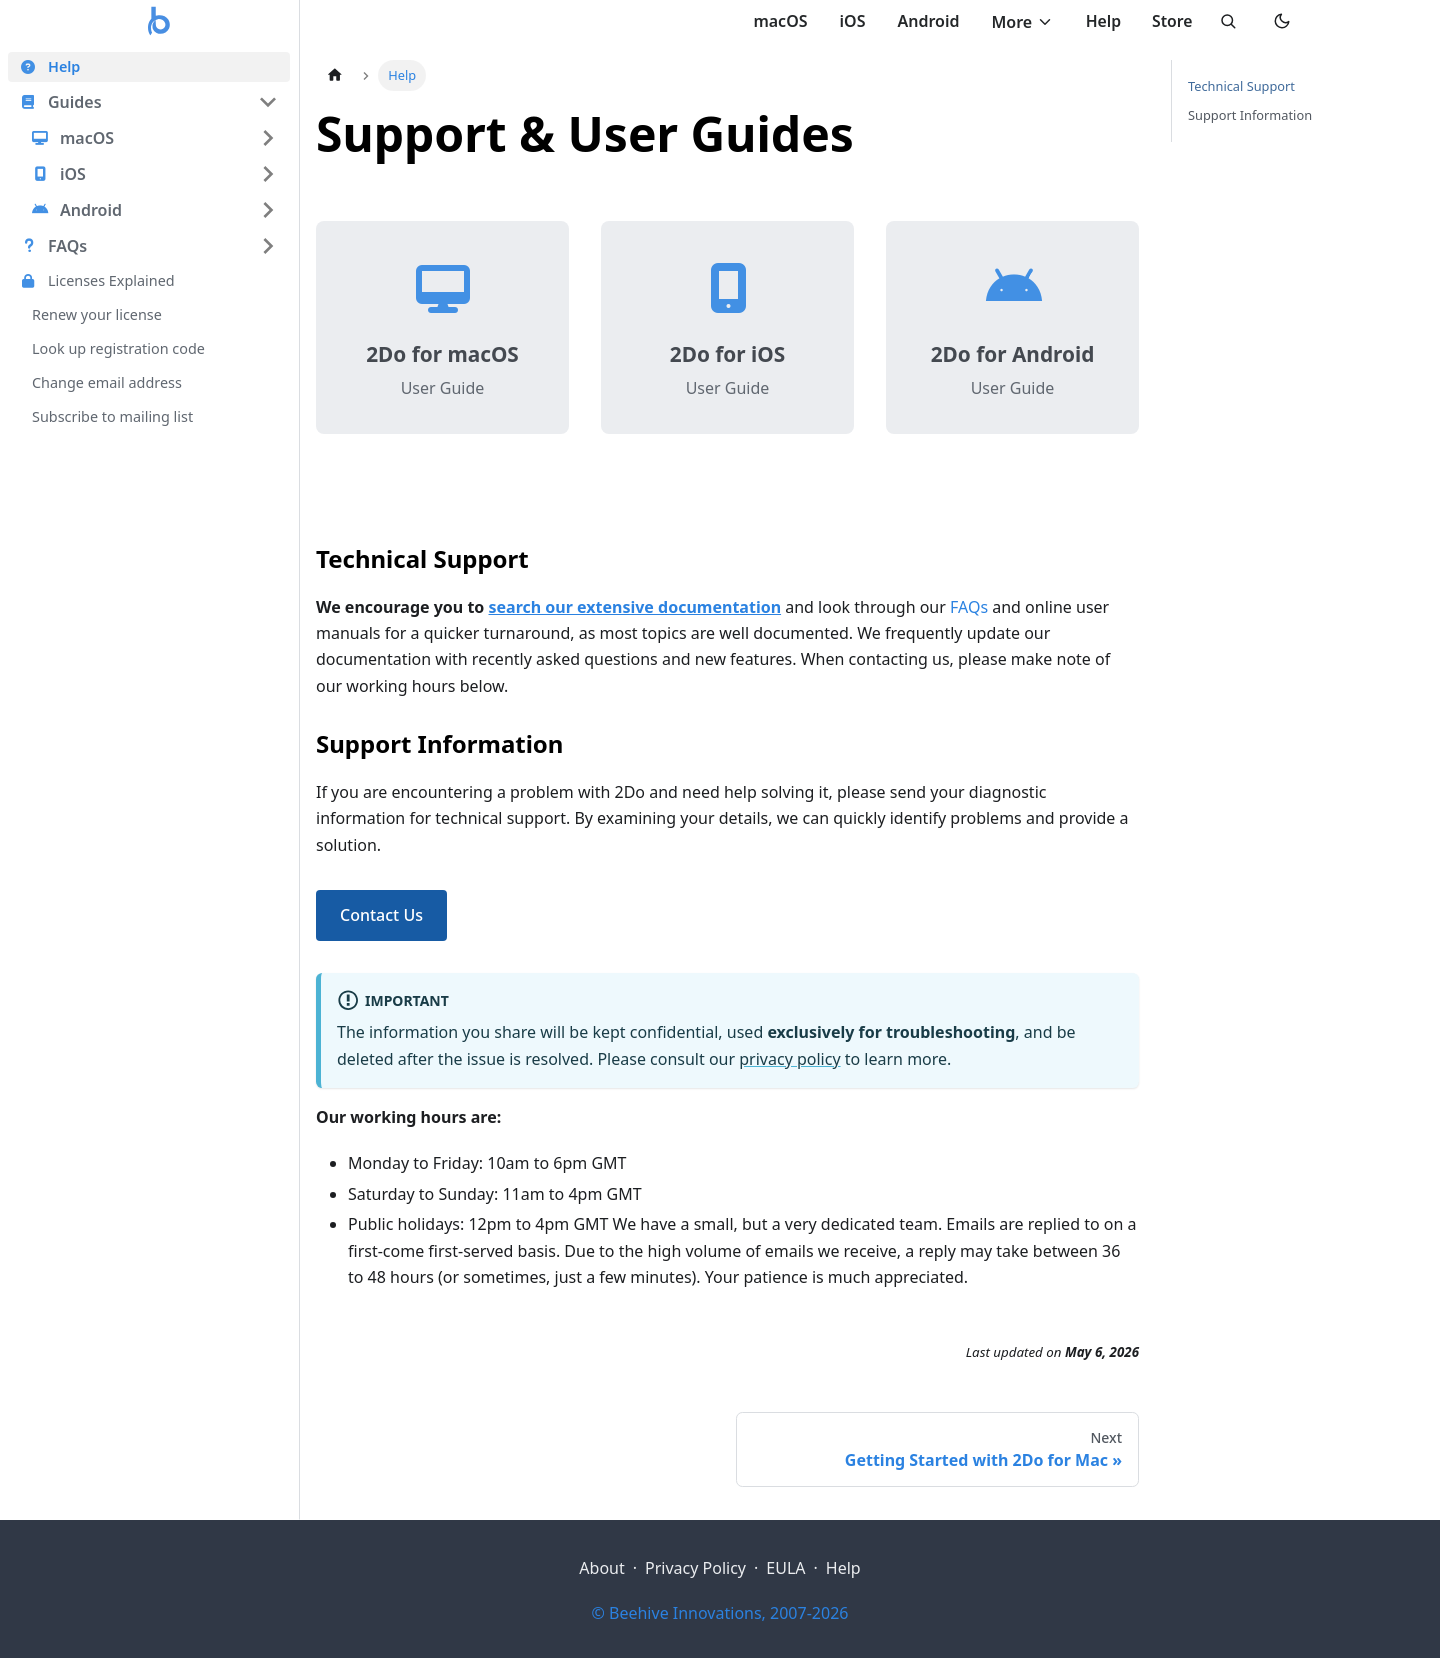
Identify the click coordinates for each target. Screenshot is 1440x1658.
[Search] (1226, 22)
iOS (847, 21)
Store (1169, 21)
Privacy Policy (695, 1568)
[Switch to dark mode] (1282, 22)
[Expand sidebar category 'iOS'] (268, 174)
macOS (775, 21)
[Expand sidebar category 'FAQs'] (268, 246)
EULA (785, 1568)
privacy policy (789, 1059)
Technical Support (1241, 86)
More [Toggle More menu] (1017, 22)
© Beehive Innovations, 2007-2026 (720, 1613)
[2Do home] (160, 22)
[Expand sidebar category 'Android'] (268, 210)
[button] (149, 102)
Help (1099, 21)
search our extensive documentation (635, 607)
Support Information (1250, 115)
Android (923, 21)
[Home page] (335, 75)
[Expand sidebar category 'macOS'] (268, 138)
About (601, 1568)
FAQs (969, 607)
